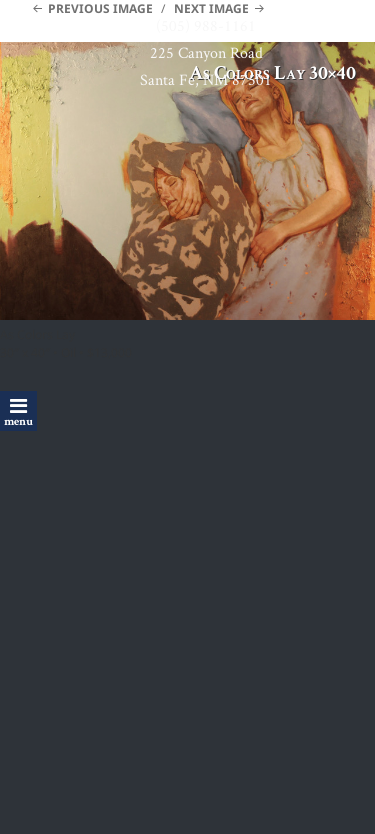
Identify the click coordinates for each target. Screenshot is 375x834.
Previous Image (100, 8)
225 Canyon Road (206, 52)
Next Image (211, 8)
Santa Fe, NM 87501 (206, 79)
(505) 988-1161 (206, 25)
